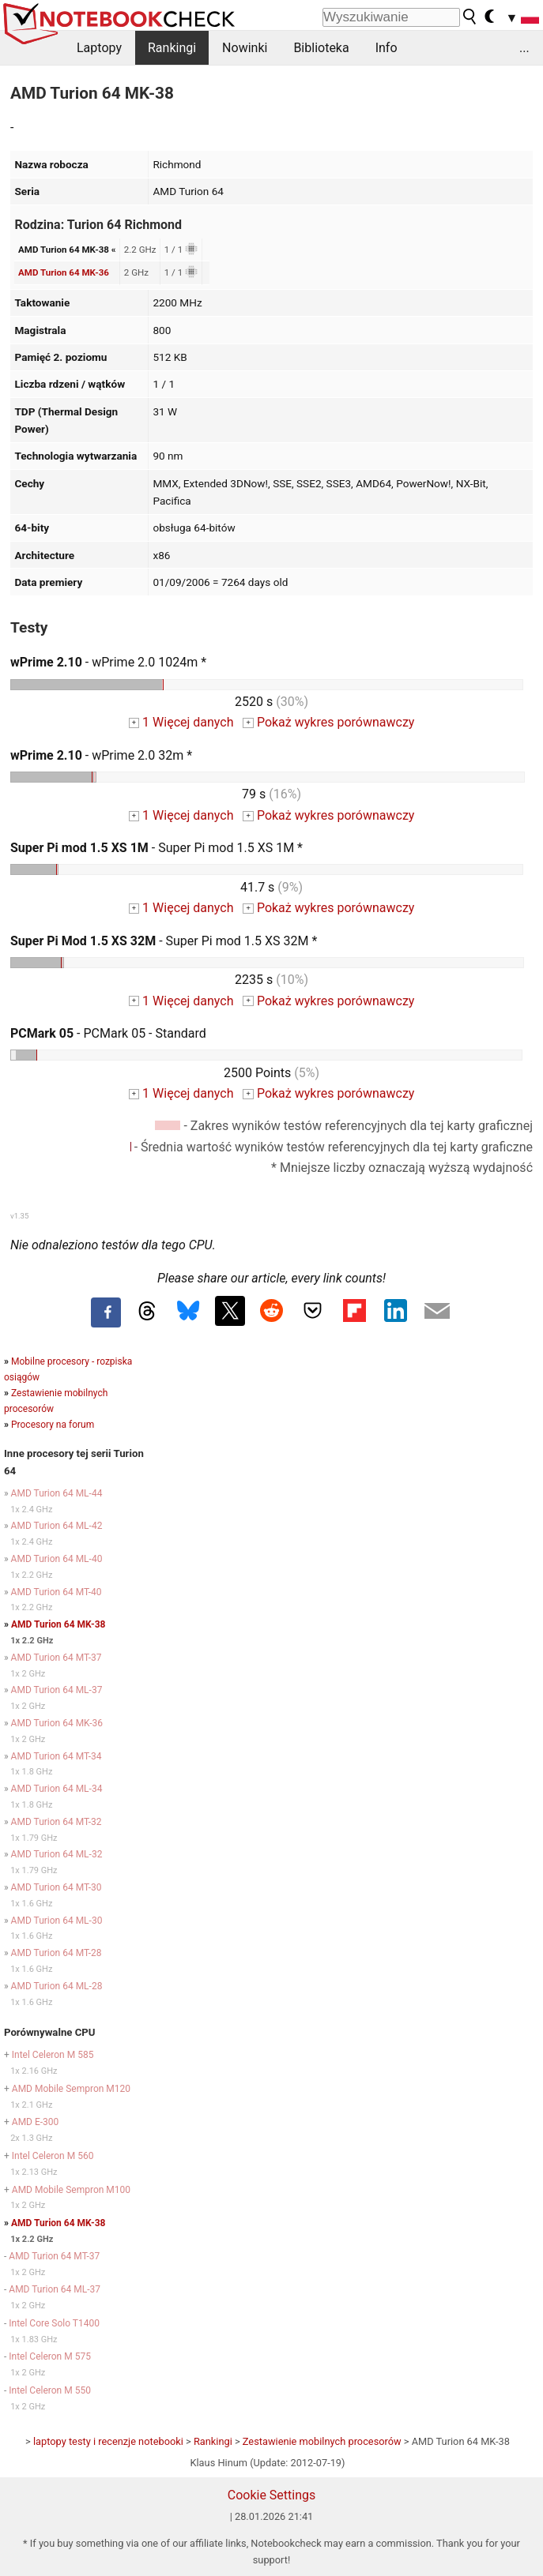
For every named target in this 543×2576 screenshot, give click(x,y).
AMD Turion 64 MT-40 (56, 1592)
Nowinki (244, 47)
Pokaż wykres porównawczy (328, 722)
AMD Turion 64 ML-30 (57, 1920)
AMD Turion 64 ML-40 (57, 1558)
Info (386, 47)
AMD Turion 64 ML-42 (57, 1525)
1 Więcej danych (181, 722)
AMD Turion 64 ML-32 (57, 1854)
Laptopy (99, 47)
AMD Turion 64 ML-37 (57, 1689)
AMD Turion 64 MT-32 (56, 1821)
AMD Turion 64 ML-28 (57, 1986)
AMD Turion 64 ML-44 (57, 1493)
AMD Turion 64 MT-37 (56, 1657)
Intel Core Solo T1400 (54, 2323)
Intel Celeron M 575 (50, 2356)
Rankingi (172, 47)
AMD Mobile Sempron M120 (71, 2088)
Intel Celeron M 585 (53, 2054)
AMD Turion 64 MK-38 (58, 1624)
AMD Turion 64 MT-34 (56, 1756)
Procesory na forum (52, 1424)
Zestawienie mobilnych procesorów (322, 2441)
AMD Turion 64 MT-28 (56, 1952)
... (524, 47)
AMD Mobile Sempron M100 (71, 2189)
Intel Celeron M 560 (53, 2155)
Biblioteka (321, 47)
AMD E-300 (35, 2121)
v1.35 (19, 1215)
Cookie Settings (272, 2495)
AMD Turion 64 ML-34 (57, 1788)
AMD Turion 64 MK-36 (63, 272)
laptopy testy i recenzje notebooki (108, 2441)
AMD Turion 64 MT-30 (56, 1887)
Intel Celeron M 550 (50, 2390)
